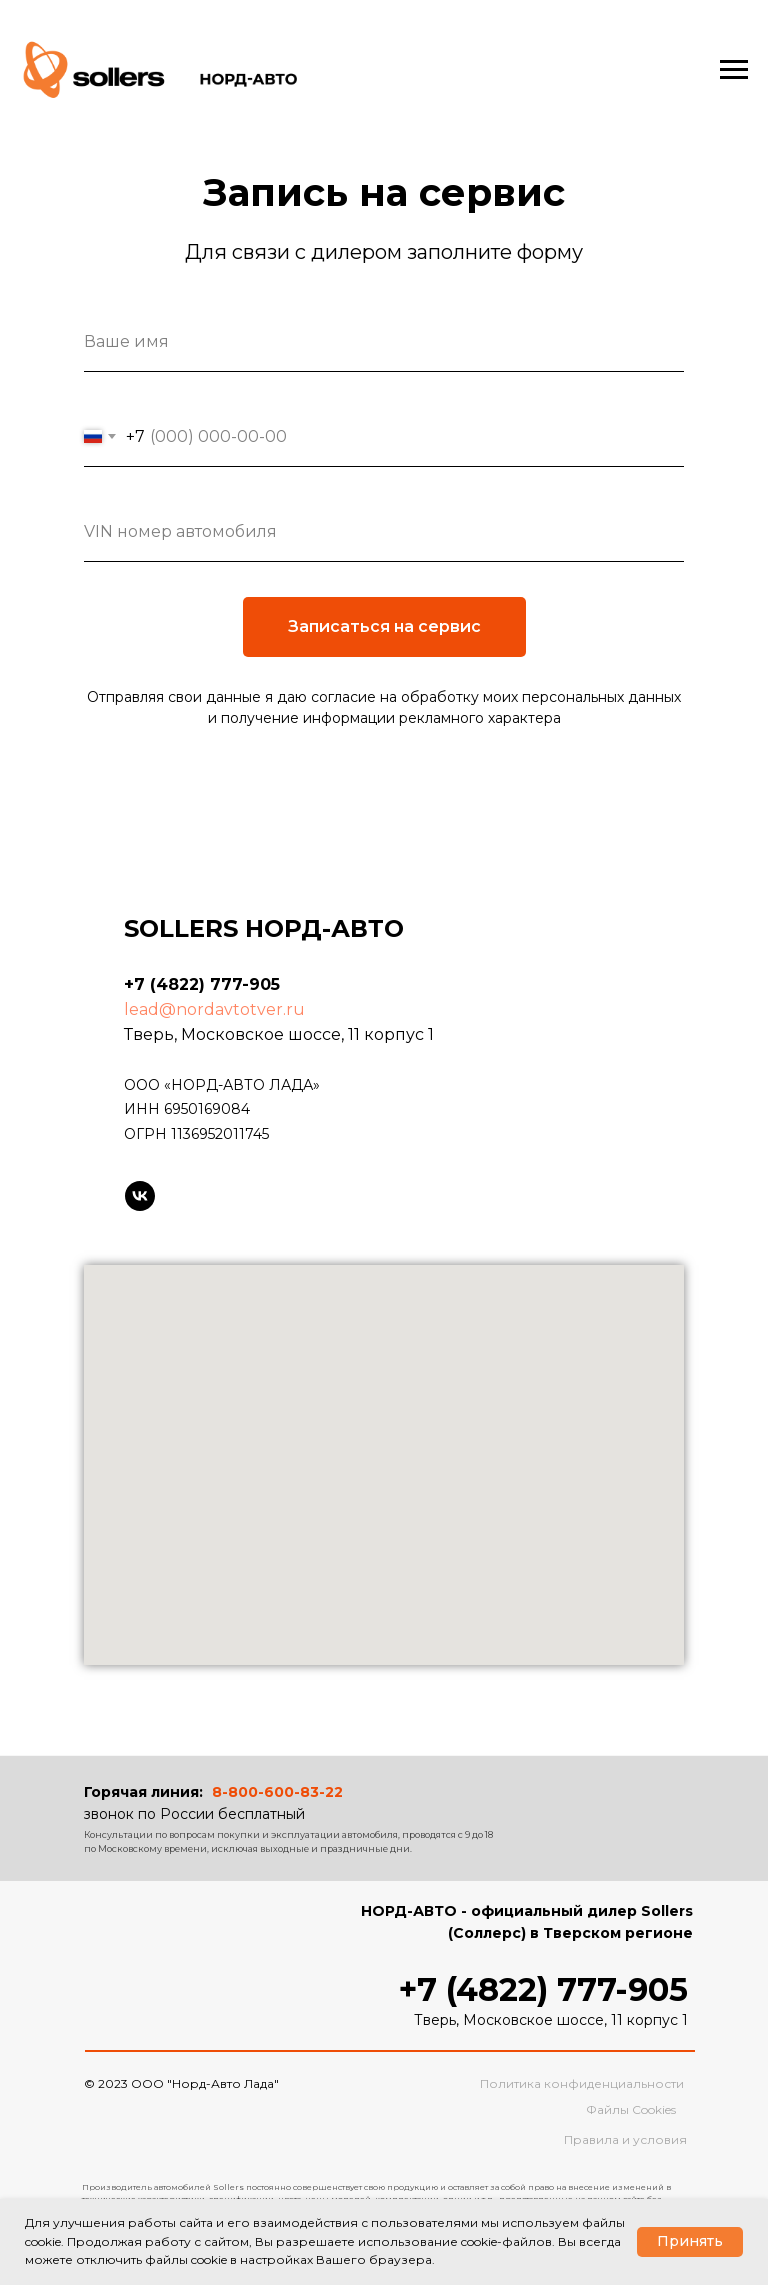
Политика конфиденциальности (582, 2083)
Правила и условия (625, 2139)
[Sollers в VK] (140, 1196)
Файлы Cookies (631, 2109)
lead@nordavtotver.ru (214, 1009)
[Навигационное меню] (734, 70)
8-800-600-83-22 (277, 1792)
